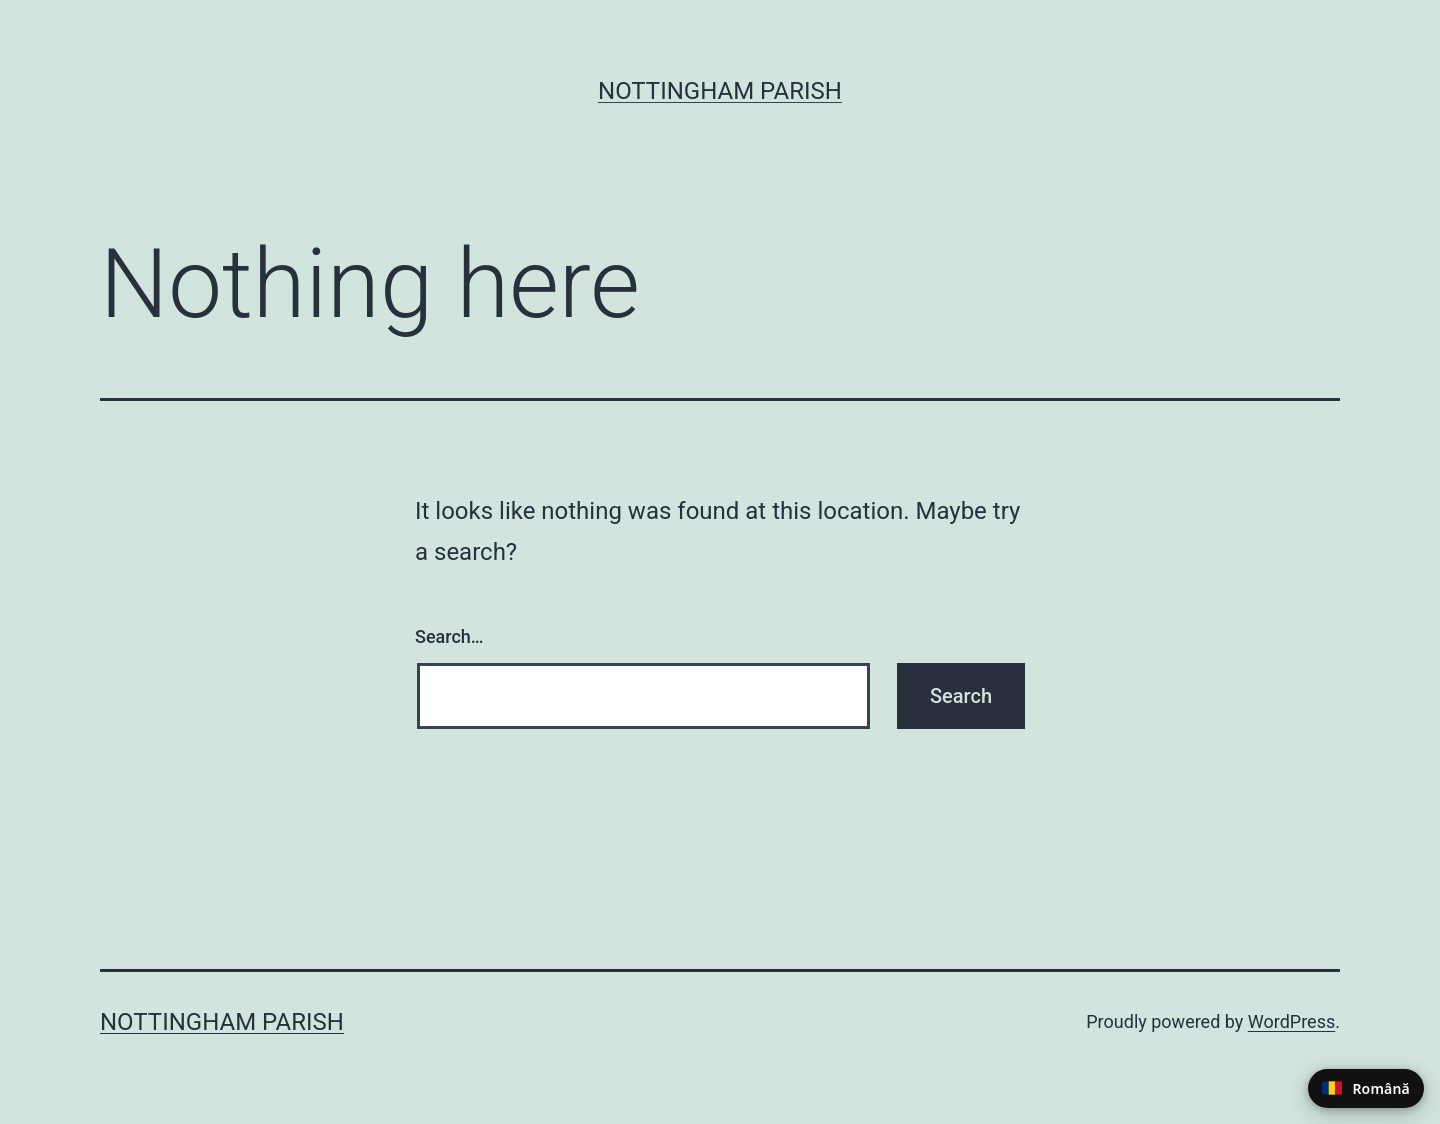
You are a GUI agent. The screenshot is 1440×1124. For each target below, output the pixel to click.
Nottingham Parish (720, 91)
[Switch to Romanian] (1366, 1088)
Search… (449, 636)
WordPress (1291, 1021)
